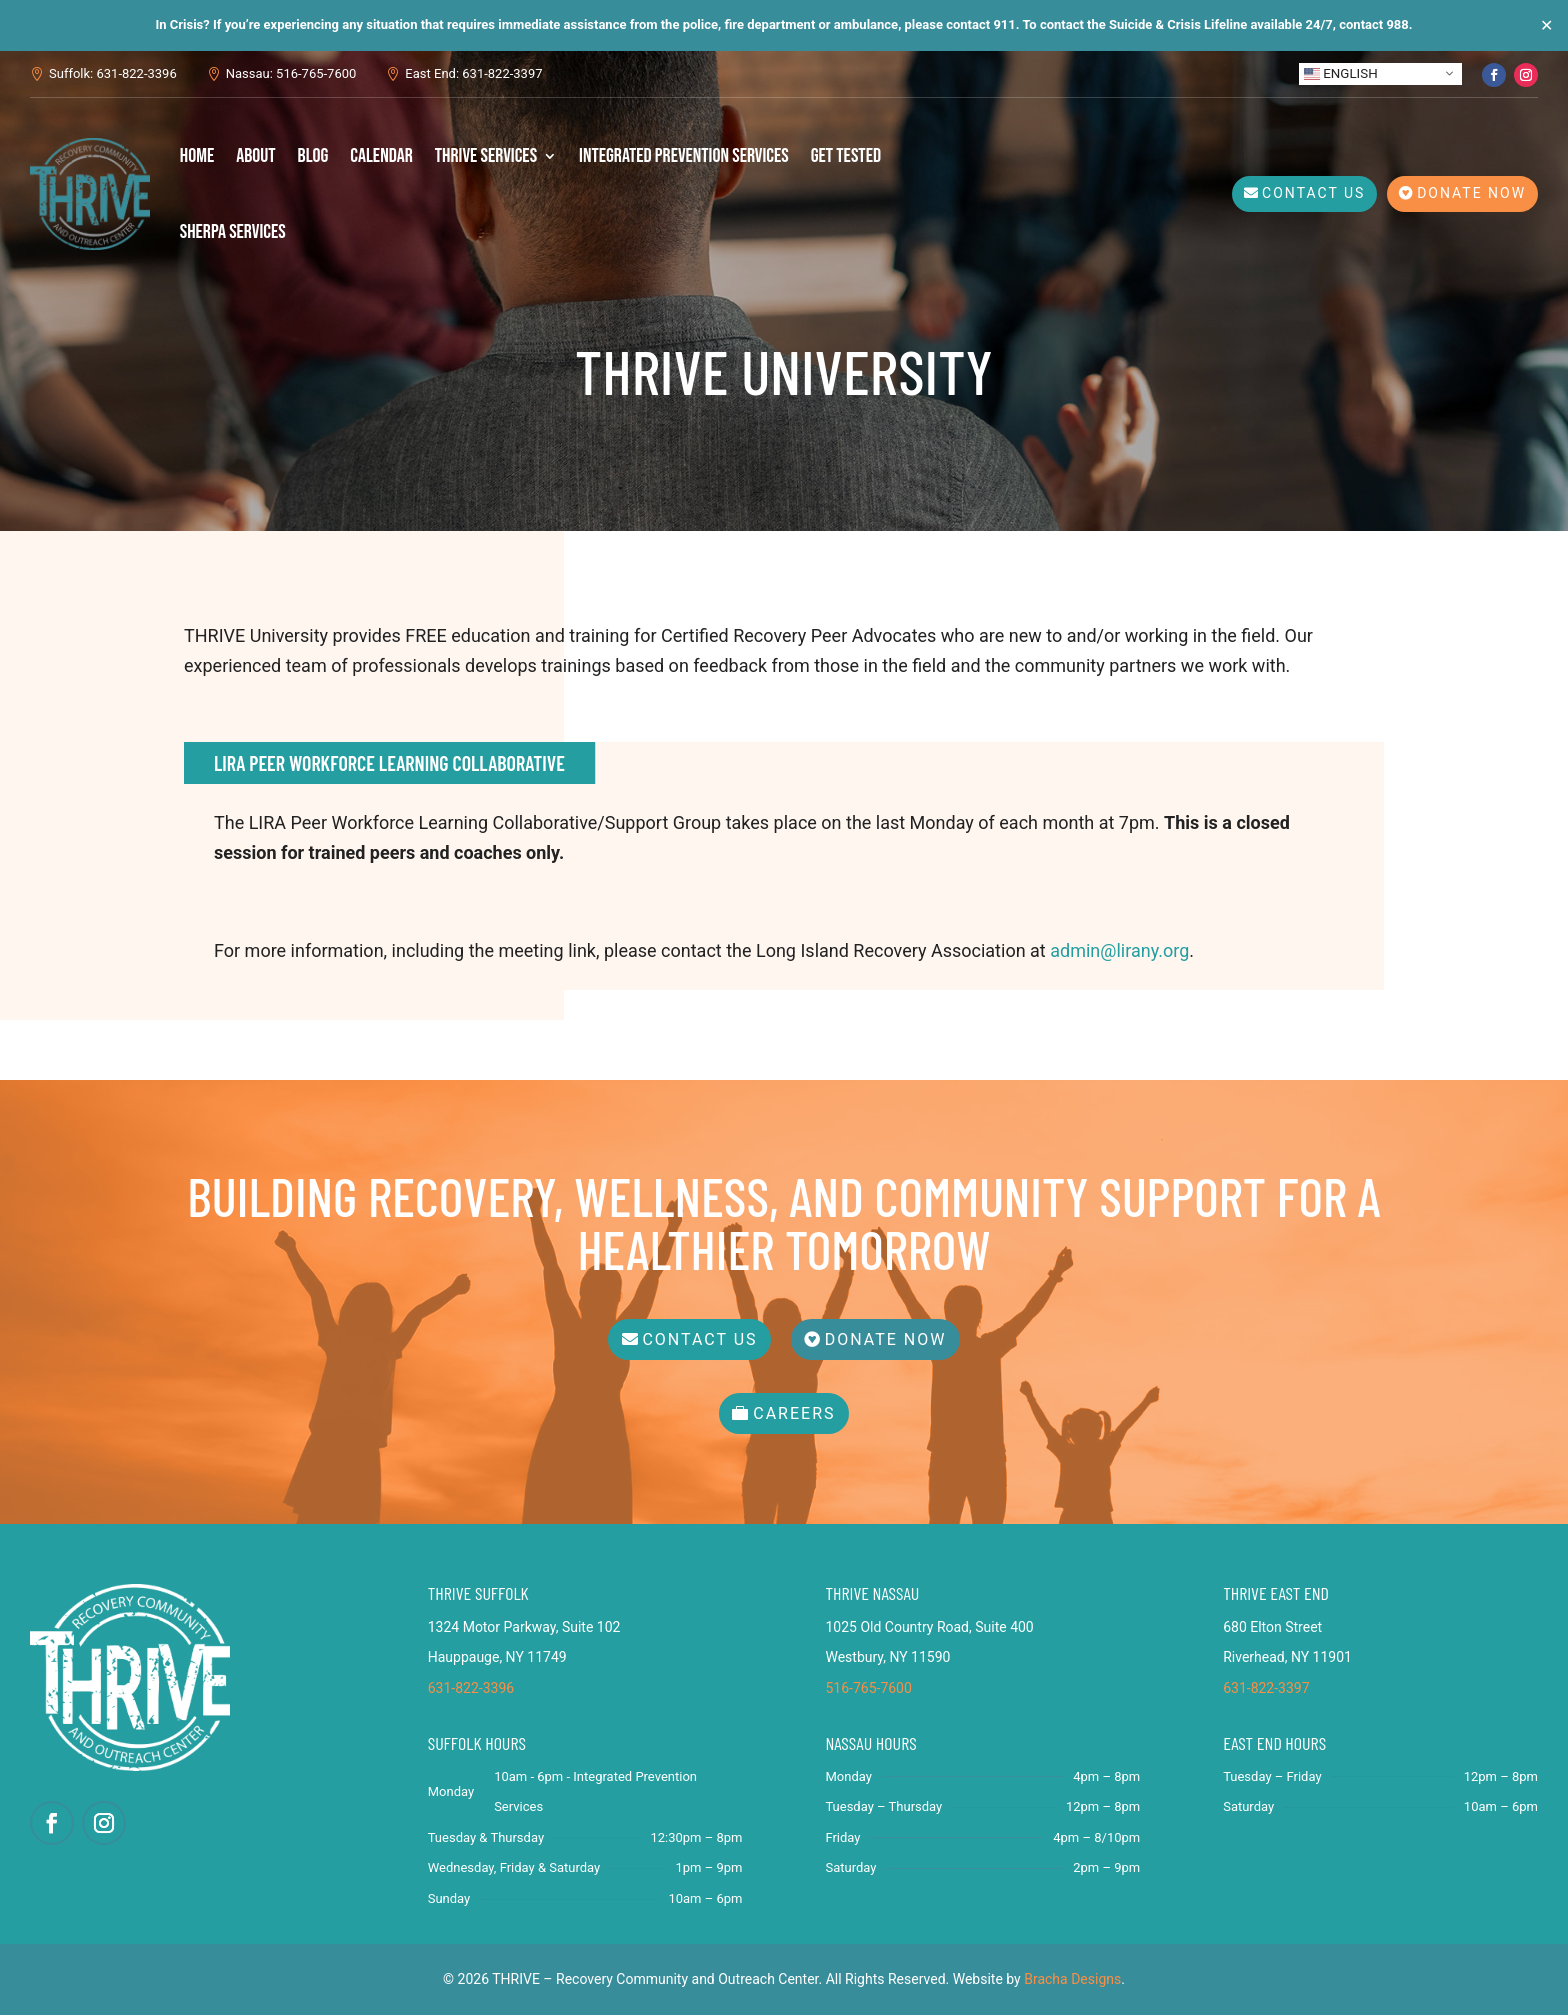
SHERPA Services (233, 232)
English (1341, 73)
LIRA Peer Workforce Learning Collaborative (389, 763)
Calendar (381, 156)
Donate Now (1471, 193)
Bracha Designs (1072, 1979)
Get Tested (846, 156)
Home (197, 156)
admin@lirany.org (1119, 950)
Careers (794, 1413)
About (255, 156)
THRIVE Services (486, 156)
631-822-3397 (1266, 1688)
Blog (313, 156)
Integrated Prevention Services (684, 156)
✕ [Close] (1546, 25)
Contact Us (1313, 193)
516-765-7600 (868, 1688)
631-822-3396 (471, 1688)
